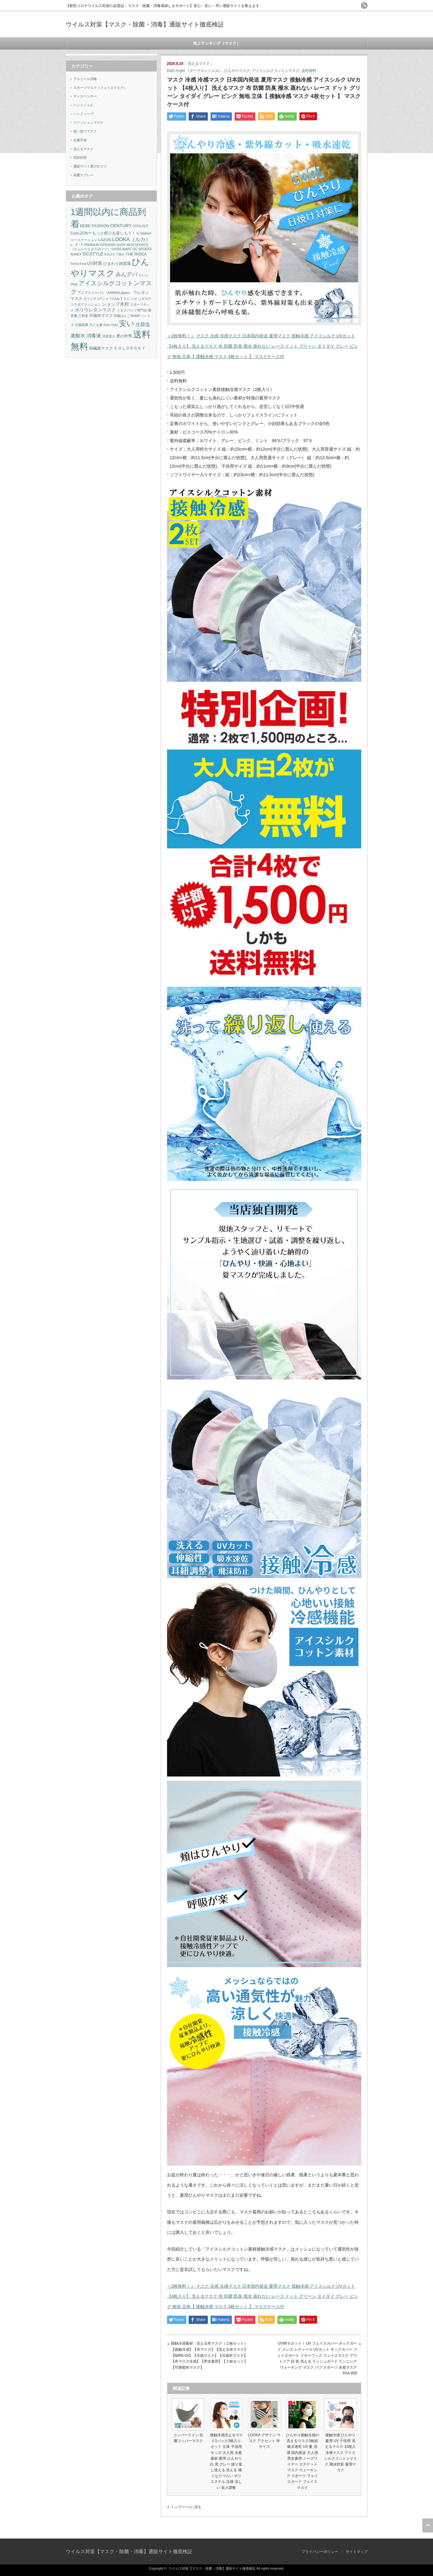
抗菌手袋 (80, 140)
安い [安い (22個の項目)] (126, 323)
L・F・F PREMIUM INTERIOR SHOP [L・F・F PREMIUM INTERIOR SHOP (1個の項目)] (98, 245)
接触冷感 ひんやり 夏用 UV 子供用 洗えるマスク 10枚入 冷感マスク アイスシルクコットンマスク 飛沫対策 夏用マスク (340, 2452)
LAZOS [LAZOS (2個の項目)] (104, 239)
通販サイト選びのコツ (90, 166)
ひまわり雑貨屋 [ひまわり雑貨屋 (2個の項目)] (117, 263)
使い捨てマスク (85, 131)
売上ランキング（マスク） (216, 43)
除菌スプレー (83, 175)
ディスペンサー (85, 96)
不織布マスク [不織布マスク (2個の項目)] (101, 315)
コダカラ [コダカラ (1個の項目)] (144, 298)
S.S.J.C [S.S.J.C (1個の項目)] (109, 254)
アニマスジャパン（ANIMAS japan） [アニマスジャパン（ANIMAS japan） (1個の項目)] (105, 292)
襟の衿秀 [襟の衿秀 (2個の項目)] (124, 336)
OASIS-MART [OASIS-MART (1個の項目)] (122, 249)
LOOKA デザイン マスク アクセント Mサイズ (264, 2441)
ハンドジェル (83, 105)
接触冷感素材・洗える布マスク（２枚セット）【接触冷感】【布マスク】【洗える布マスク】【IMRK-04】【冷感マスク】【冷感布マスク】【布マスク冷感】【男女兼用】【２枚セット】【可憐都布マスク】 (209, 2355)
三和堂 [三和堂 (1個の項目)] (83, 316)
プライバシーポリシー (320, 2552)
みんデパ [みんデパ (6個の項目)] (127, 274)
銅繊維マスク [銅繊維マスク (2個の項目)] (101, 348)
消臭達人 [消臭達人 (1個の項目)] (108, 336)
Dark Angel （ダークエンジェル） (194, 71)
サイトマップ (357, 2552)
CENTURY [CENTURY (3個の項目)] (120, 225)
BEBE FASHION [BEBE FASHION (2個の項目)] (94, 225)
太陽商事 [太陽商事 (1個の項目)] (81, 325)
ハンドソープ (83, 114)
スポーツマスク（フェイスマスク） (100, 88)
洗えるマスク (199, 64)
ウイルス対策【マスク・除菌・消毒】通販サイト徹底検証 (145, 24)
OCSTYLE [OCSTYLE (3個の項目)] (92, 253)
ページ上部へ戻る (427, 2525)
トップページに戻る (186, 2507)
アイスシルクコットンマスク (275, 71)
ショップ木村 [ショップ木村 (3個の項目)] (115, 304)
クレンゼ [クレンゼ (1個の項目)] (130, 298)
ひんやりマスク (237, 71)
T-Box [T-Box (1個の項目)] (120, 254)
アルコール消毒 (85, 79)
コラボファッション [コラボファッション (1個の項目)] (86, 304)
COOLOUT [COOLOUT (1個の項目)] (140, 226)
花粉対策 (80, 157)
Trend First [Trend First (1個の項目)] (78, 263)
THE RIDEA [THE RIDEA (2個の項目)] (136, 254)
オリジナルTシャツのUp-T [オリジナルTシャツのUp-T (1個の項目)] (103, 298)
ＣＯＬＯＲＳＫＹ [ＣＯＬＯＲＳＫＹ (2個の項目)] (129, 348)
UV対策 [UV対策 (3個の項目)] (94, 263)
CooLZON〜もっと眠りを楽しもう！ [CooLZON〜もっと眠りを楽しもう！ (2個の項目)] (103, 233)
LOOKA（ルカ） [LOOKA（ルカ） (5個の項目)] (131, 239)
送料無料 (309, 71)
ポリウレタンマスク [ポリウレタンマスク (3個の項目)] (95, 310)
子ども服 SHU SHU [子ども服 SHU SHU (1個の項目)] (103, 325)
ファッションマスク (88, 122)
